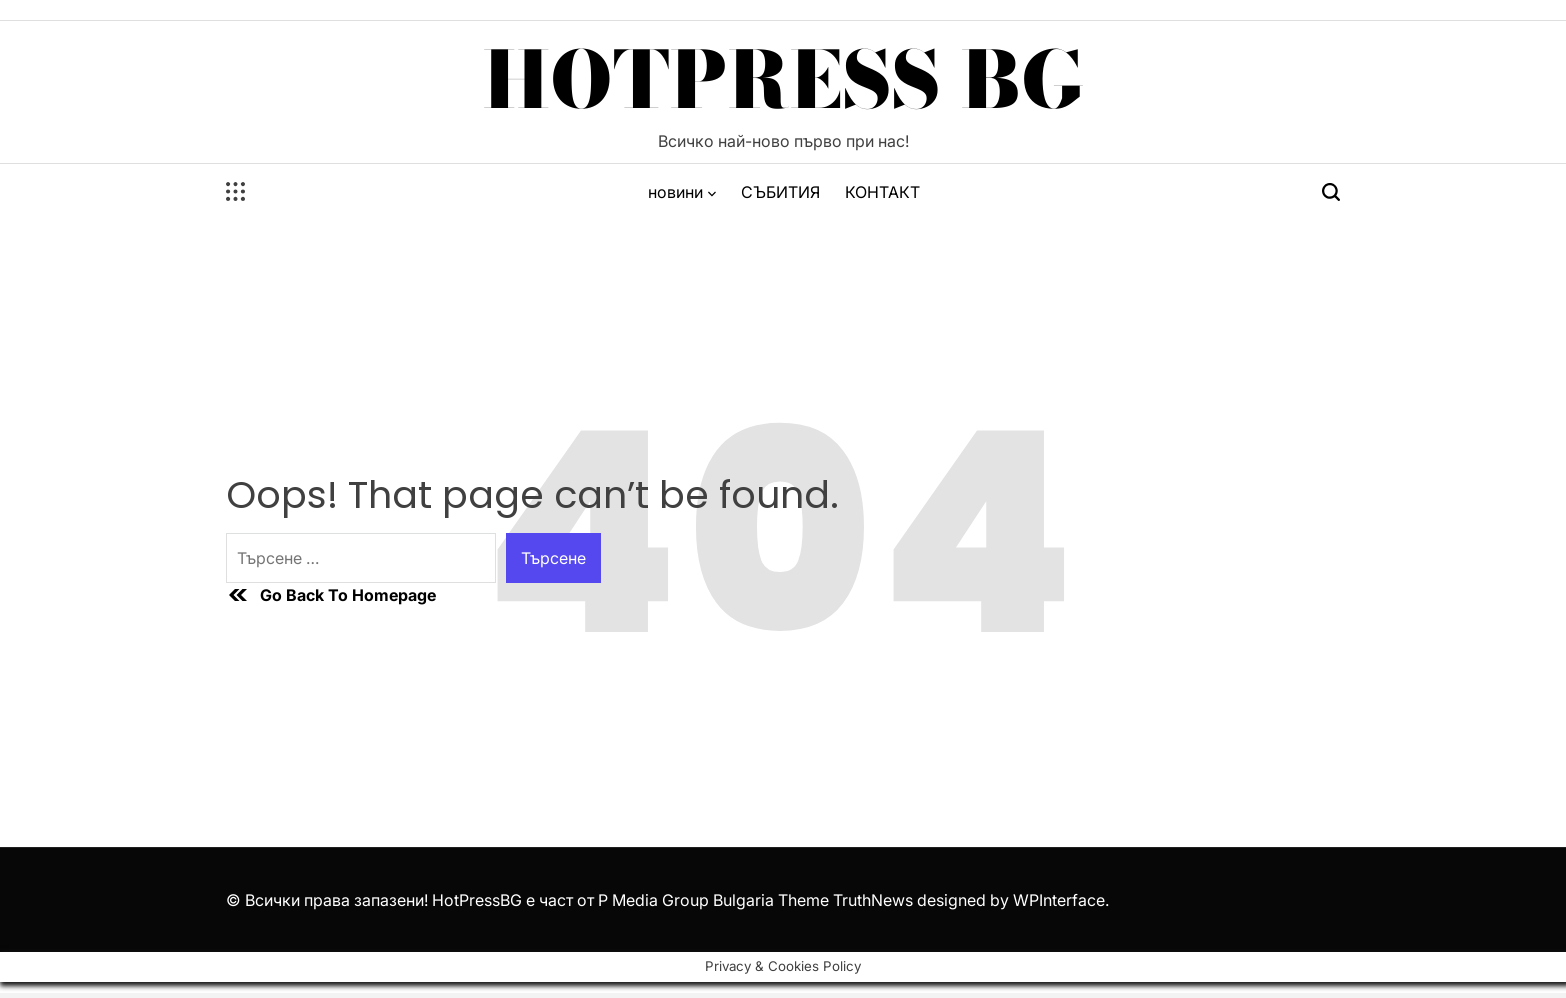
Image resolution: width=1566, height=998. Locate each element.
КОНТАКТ (882, 192)
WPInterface (1059, 900)
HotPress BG (783, 80)
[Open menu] (236, 192)
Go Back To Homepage (331, 595)
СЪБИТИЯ (780, 192)
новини (682, 192)
